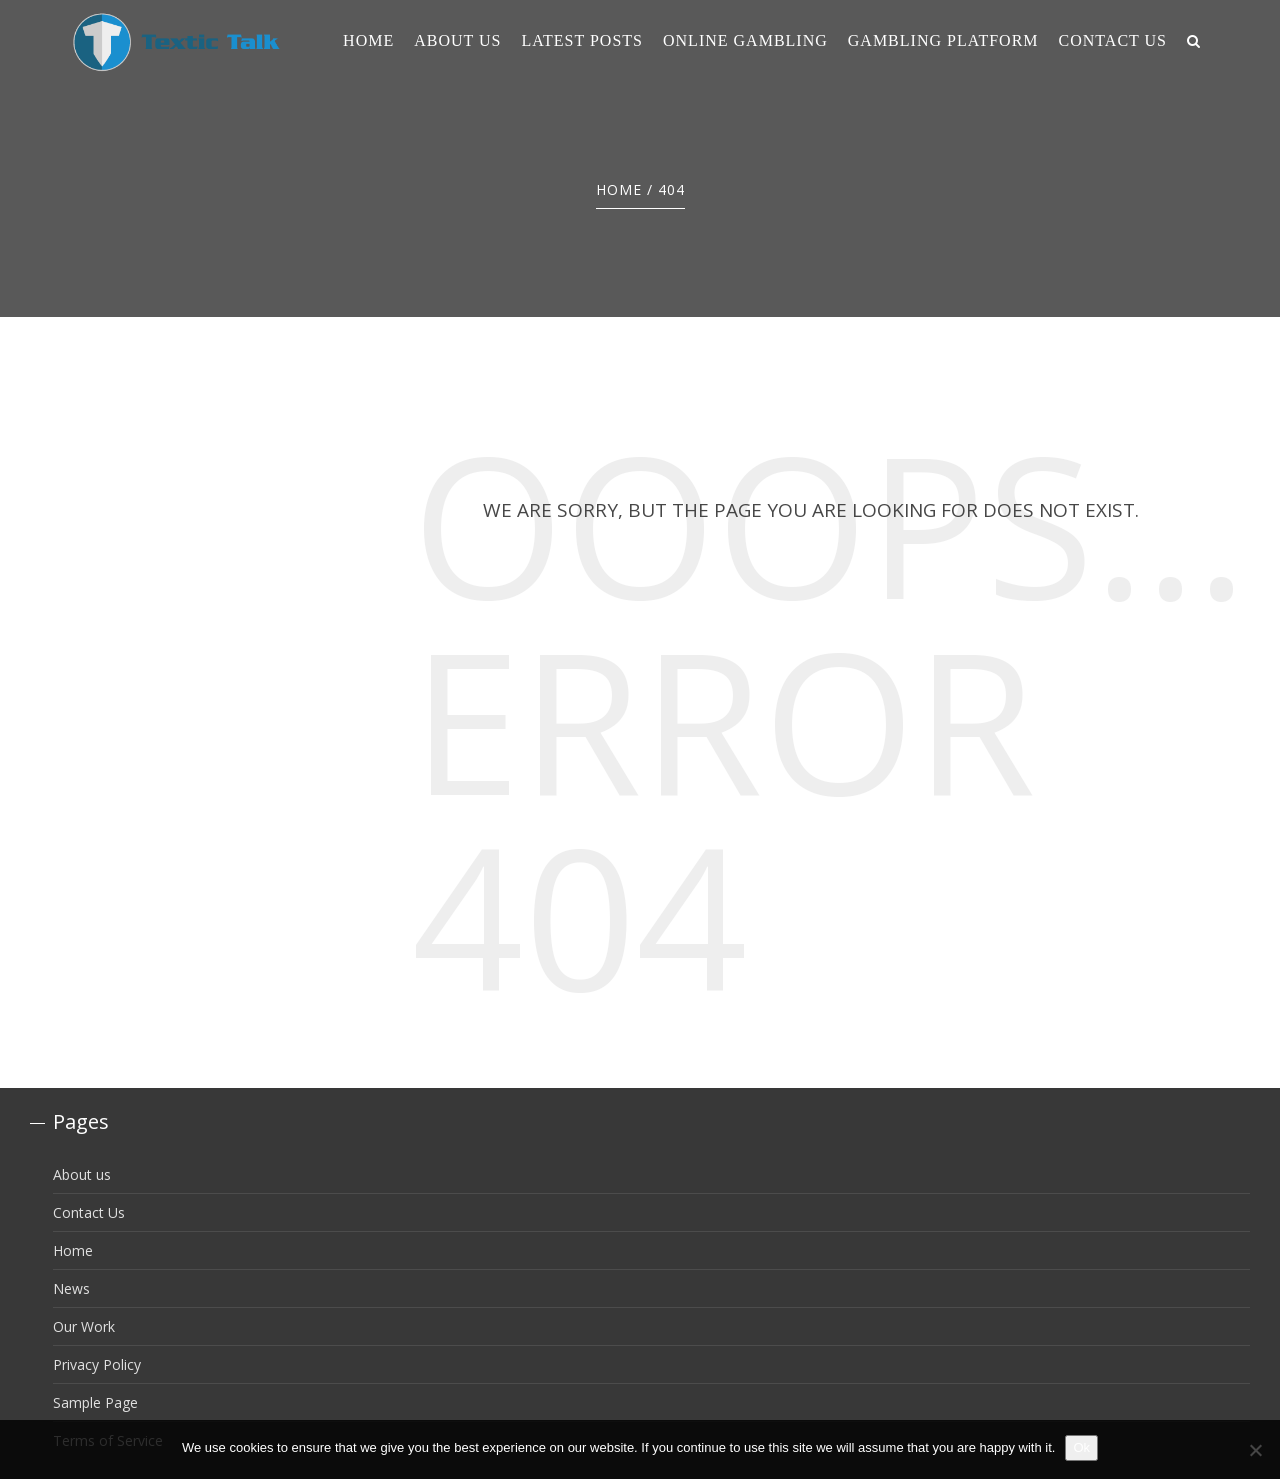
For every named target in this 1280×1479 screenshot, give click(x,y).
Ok (1081, 1447)
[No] (1255, 1450)
